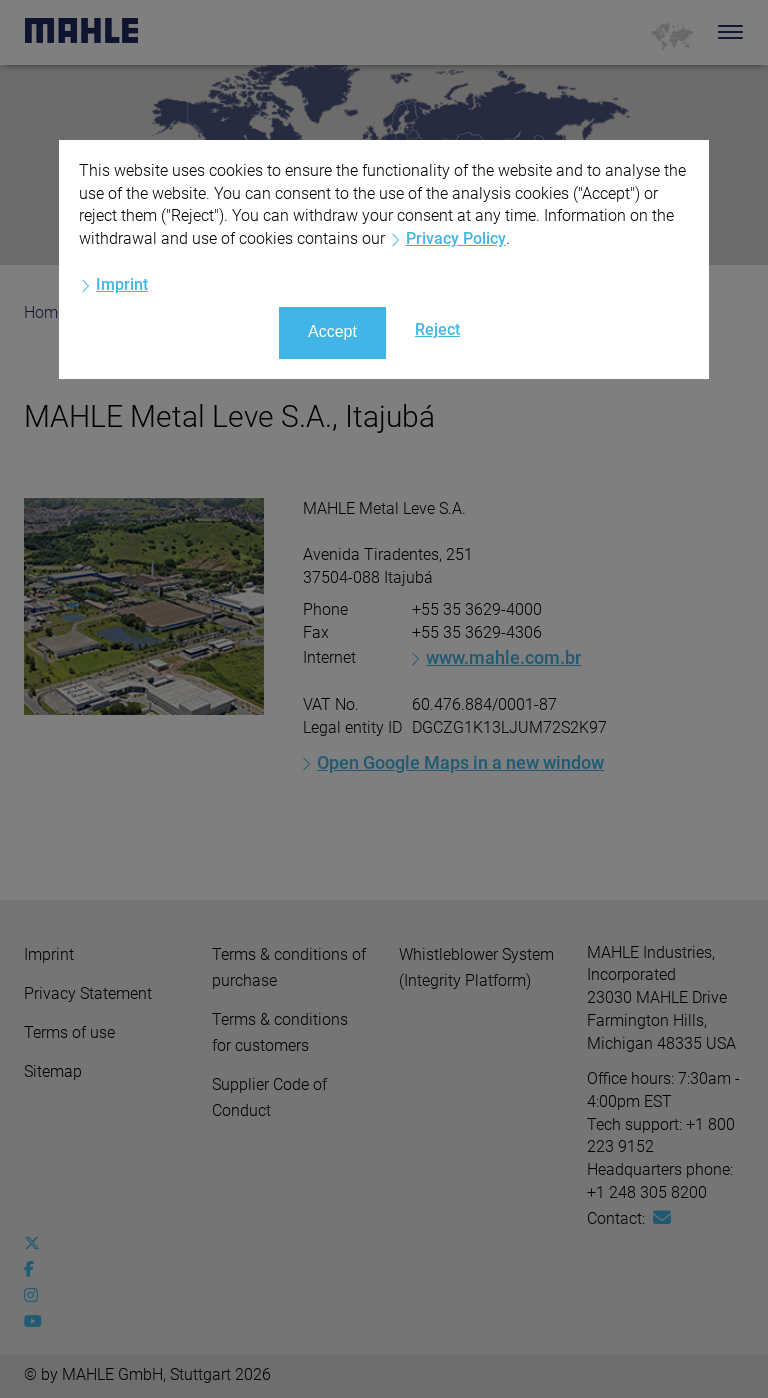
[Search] (700, 32)
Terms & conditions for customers (280, 1032)
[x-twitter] (36, 1244)
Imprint (49, 954)
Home (45, 312)
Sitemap (53, 1071)
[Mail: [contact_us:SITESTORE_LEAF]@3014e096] (662, 1218)
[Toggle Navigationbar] (730, 32)
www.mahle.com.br (503, 657)
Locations (250, 312)
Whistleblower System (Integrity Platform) (476, 967)
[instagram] (36, 1296)
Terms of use (69, 1032)
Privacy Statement (88, 993)
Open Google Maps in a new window (460, 762)
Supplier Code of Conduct (269, 1097)
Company (141, 312)
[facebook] (36, 1270)
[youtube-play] (36, 1322)
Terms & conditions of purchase (289, 967)
